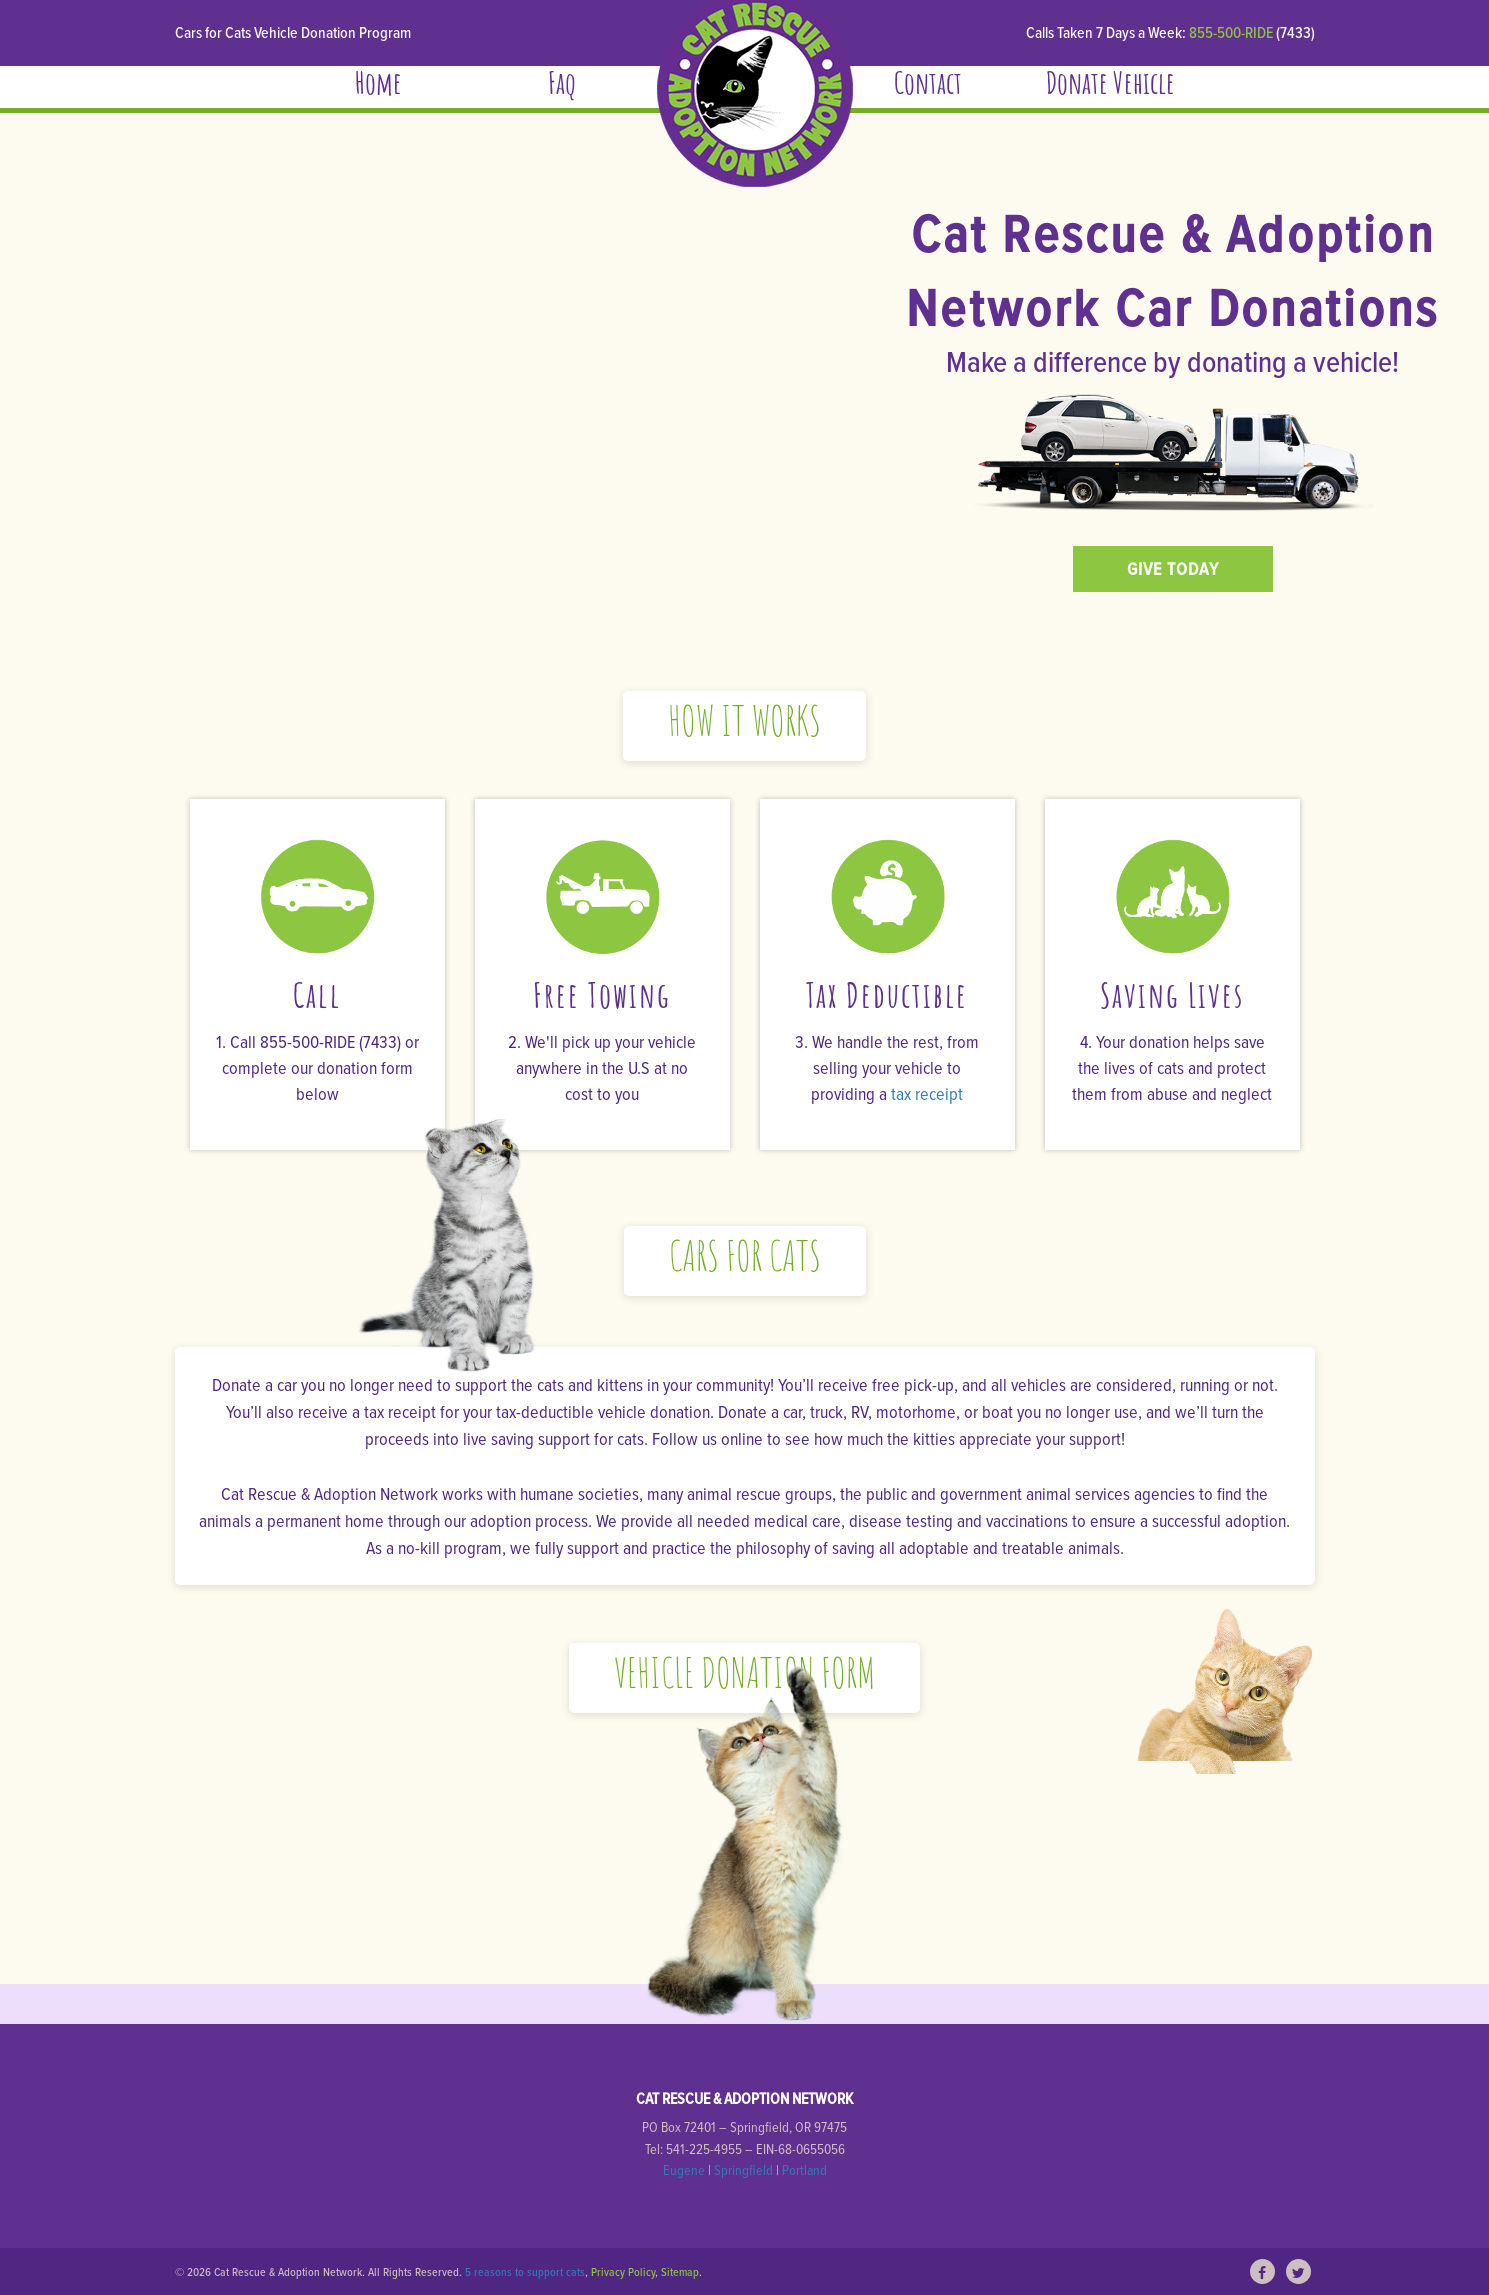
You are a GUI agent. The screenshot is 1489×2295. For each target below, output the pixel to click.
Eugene (684, 2170)
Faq (562, 86)
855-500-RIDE (1232, 32)
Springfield (743, 2170)
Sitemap (680, 2271)
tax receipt (927, 1093)
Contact (928, 86)
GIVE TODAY (1173, 568)
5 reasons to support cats (525, 2271)
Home (378, 86)
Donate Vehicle (1110, 86)
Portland (804, 2170)
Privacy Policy (623, 2271)
